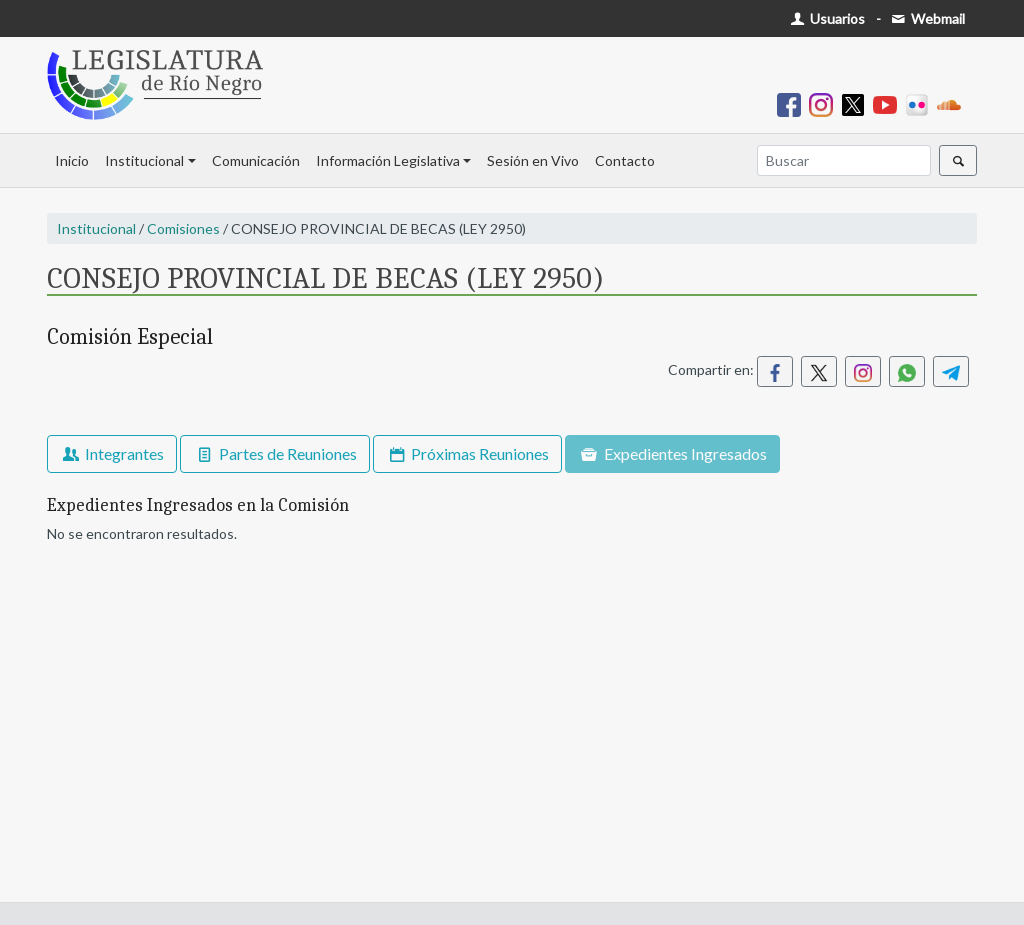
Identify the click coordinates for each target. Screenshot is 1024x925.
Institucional (144, 160)
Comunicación (256, 160)
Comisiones (183, 228)
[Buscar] (844, 160)
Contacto (625, 160)
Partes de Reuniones (274, 453)
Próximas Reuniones (467, 453)
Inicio (72, 160)
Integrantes (112, 453)
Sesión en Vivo (533, 160)
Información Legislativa (388, 160)
